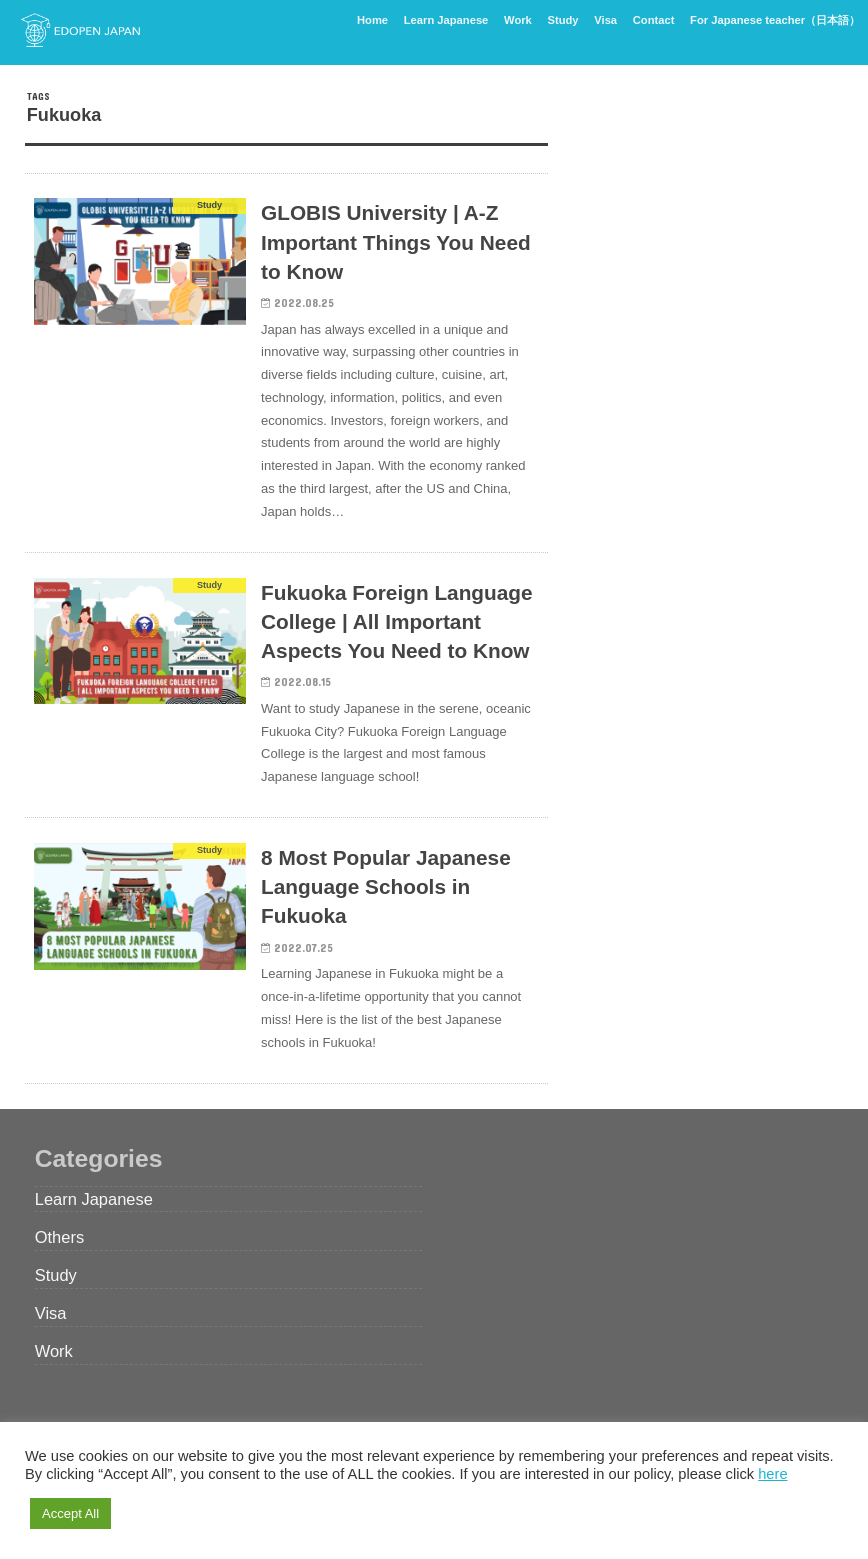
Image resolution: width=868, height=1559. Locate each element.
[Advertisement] (704, 215)
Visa (605, 20)
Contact (654, 20)
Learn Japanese (446, 20)
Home (372, 20)
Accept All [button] (70, 1513)
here (772, 1474)
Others (59, 1237)
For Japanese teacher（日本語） (775, 20)
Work (518, 20)
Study (563, 20)
